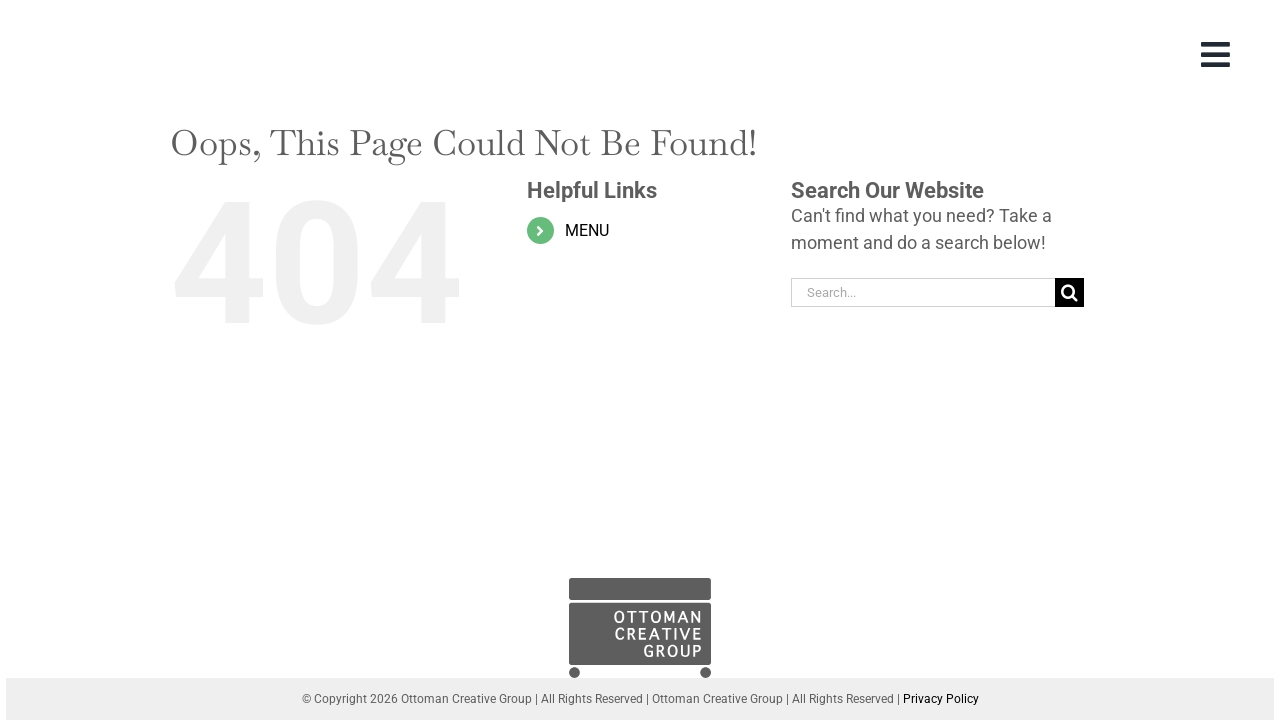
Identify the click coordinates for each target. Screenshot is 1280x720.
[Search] (1069, 292)
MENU (587, 230)
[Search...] (923, 292)
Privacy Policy (941, 699)
